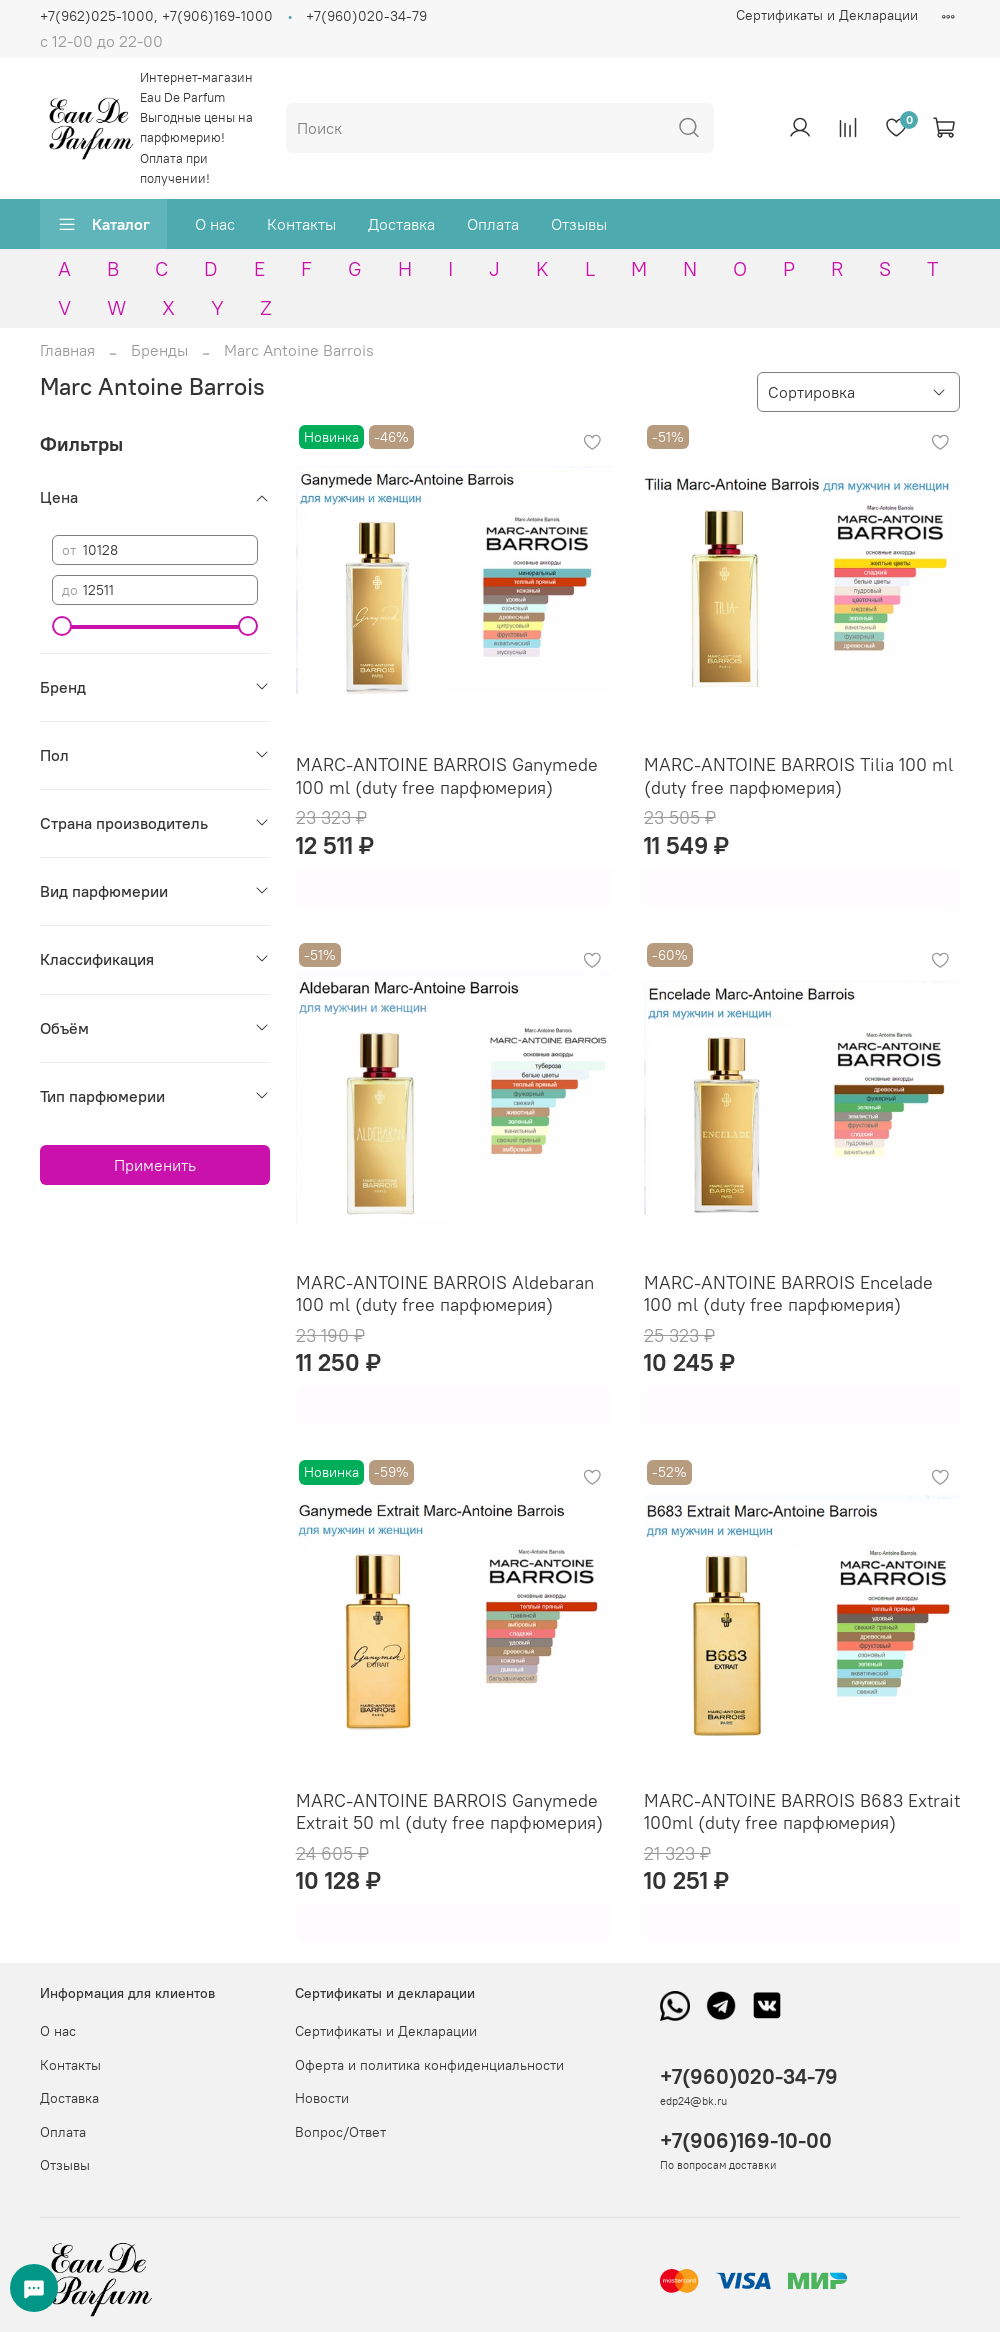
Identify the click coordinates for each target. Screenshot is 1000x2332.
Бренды (159, 350)
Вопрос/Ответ (340, 2132)
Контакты (301, 224)
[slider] (62, 626)
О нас (215, 224)
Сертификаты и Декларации (827, 15)
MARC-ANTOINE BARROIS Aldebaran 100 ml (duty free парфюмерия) (445, 1294)
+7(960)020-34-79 (366, 16)
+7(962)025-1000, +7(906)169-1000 (156, 16)
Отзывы (579, 224)
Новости (322, 2098)
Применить (155, 1165)
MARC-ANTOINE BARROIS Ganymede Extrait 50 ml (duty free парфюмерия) (449, 1812)
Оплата (493, 224)
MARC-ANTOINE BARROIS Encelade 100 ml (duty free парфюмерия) (788, 1294)
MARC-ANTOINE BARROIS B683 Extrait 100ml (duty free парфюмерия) (802, 1812)
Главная (67, 350)
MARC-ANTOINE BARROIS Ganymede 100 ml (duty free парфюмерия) (447, 776)
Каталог (103, 224)
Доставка (401, 224)
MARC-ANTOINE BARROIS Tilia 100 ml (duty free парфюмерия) (798, 776)
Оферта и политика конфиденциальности (429, 2065)
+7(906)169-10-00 (746, 2140)
